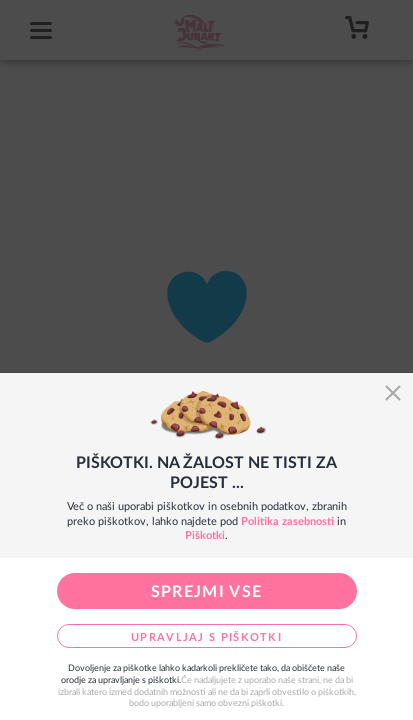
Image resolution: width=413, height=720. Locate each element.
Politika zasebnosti (287, 521)
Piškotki (205, 535)
